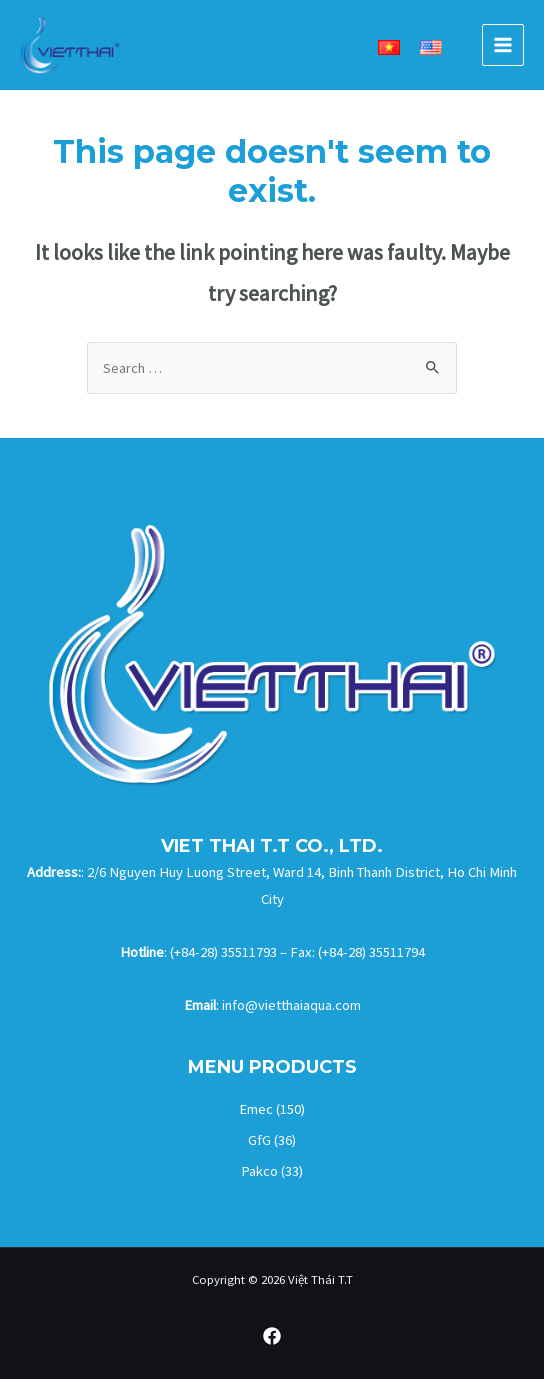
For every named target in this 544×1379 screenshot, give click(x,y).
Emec (256, 1109)
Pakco (259, 1171)
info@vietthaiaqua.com (291, 1005)
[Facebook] (272, 1336)
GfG (259, 1140)
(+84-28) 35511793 (223, 952)
